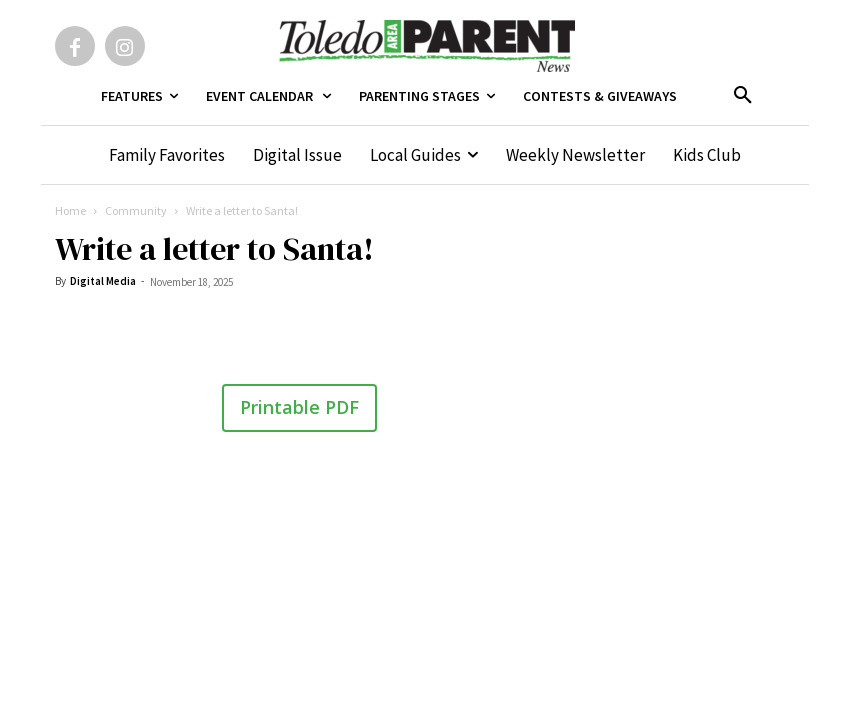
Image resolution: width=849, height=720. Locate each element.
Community (136, 210)
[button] (743, 96)
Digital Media (103, 281)
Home (70, 210)
